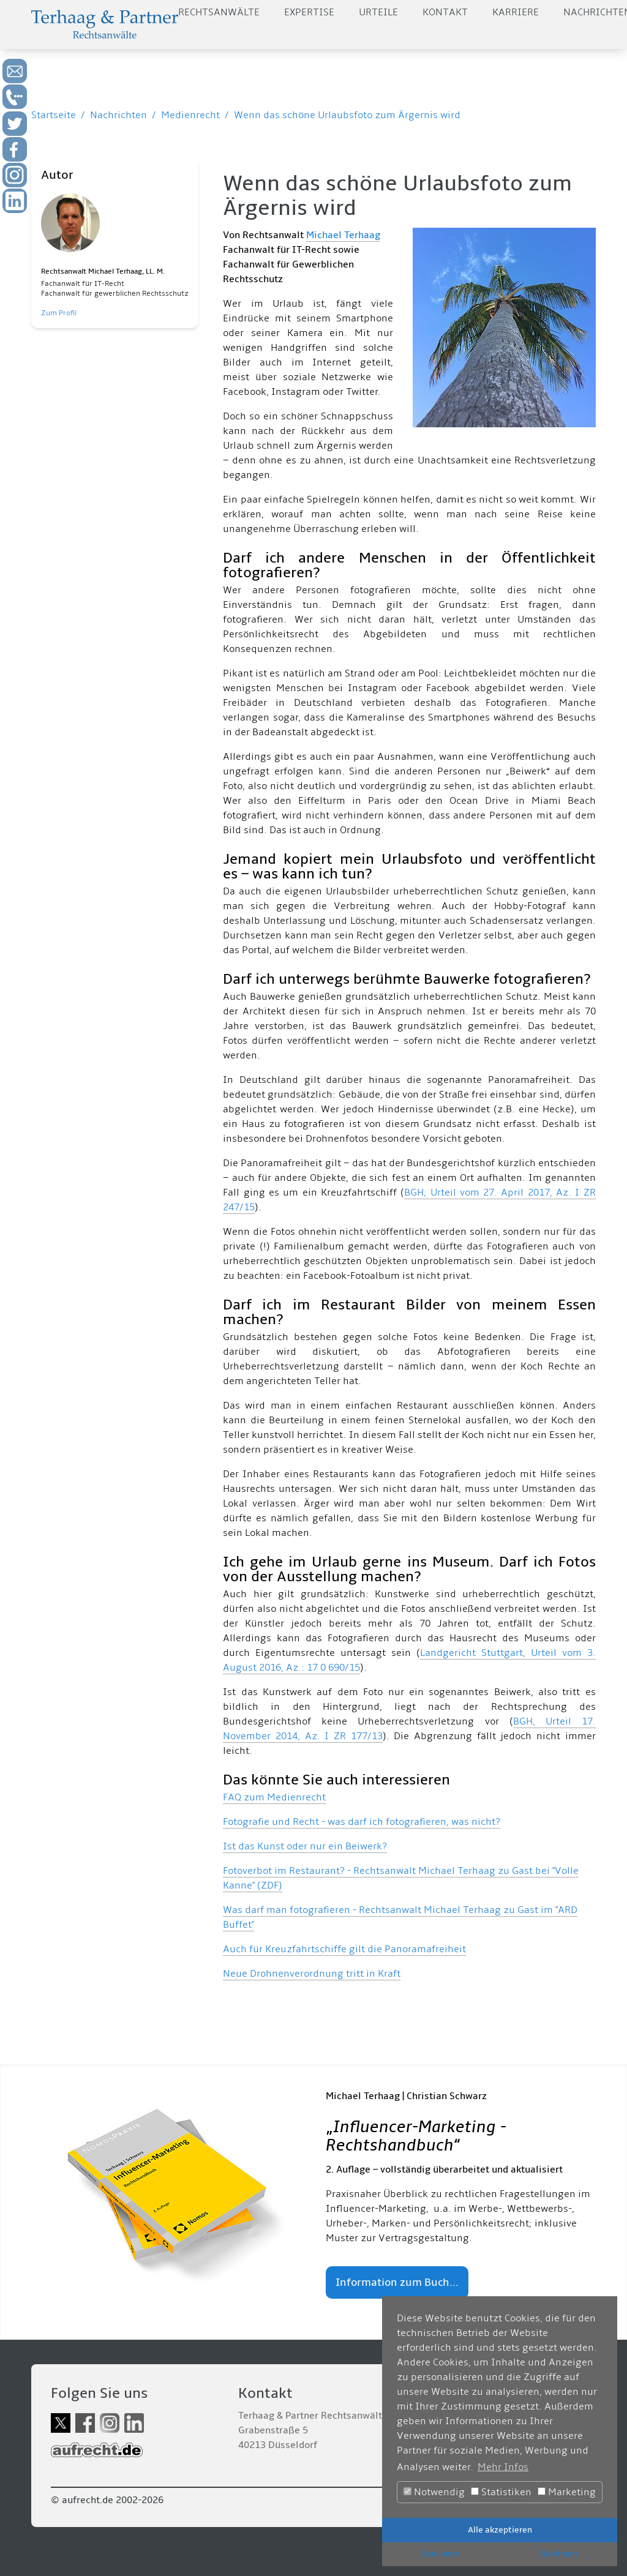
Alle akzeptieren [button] (500, 2530)
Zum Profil (59, 313)
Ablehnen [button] (558, 2553)
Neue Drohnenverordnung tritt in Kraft (311, 1974)
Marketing (567, 2492)
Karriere (515, 12)
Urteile (378, 12)
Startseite (53, 115)
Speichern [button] (440, 2553)
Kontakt (445, 12)
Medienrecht (190, 115)
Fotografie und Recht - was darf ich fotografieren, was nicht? (361, 1822)
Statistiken (501, 2492)
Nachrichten (118, 115)
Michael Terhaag (343, 235)
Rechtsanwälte (219, 12)
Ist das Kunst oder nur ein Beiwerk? (305, 1846)
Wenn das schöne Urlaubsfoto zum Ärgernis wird (347, 115)
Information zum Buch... (397, 2282)
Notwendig (434, 2492)
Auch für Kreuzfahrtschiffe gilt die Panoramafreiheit (344, 1949)
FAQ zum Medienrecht (274, 1797)
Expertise (309, 12)
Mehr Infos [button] (503, 2467)
